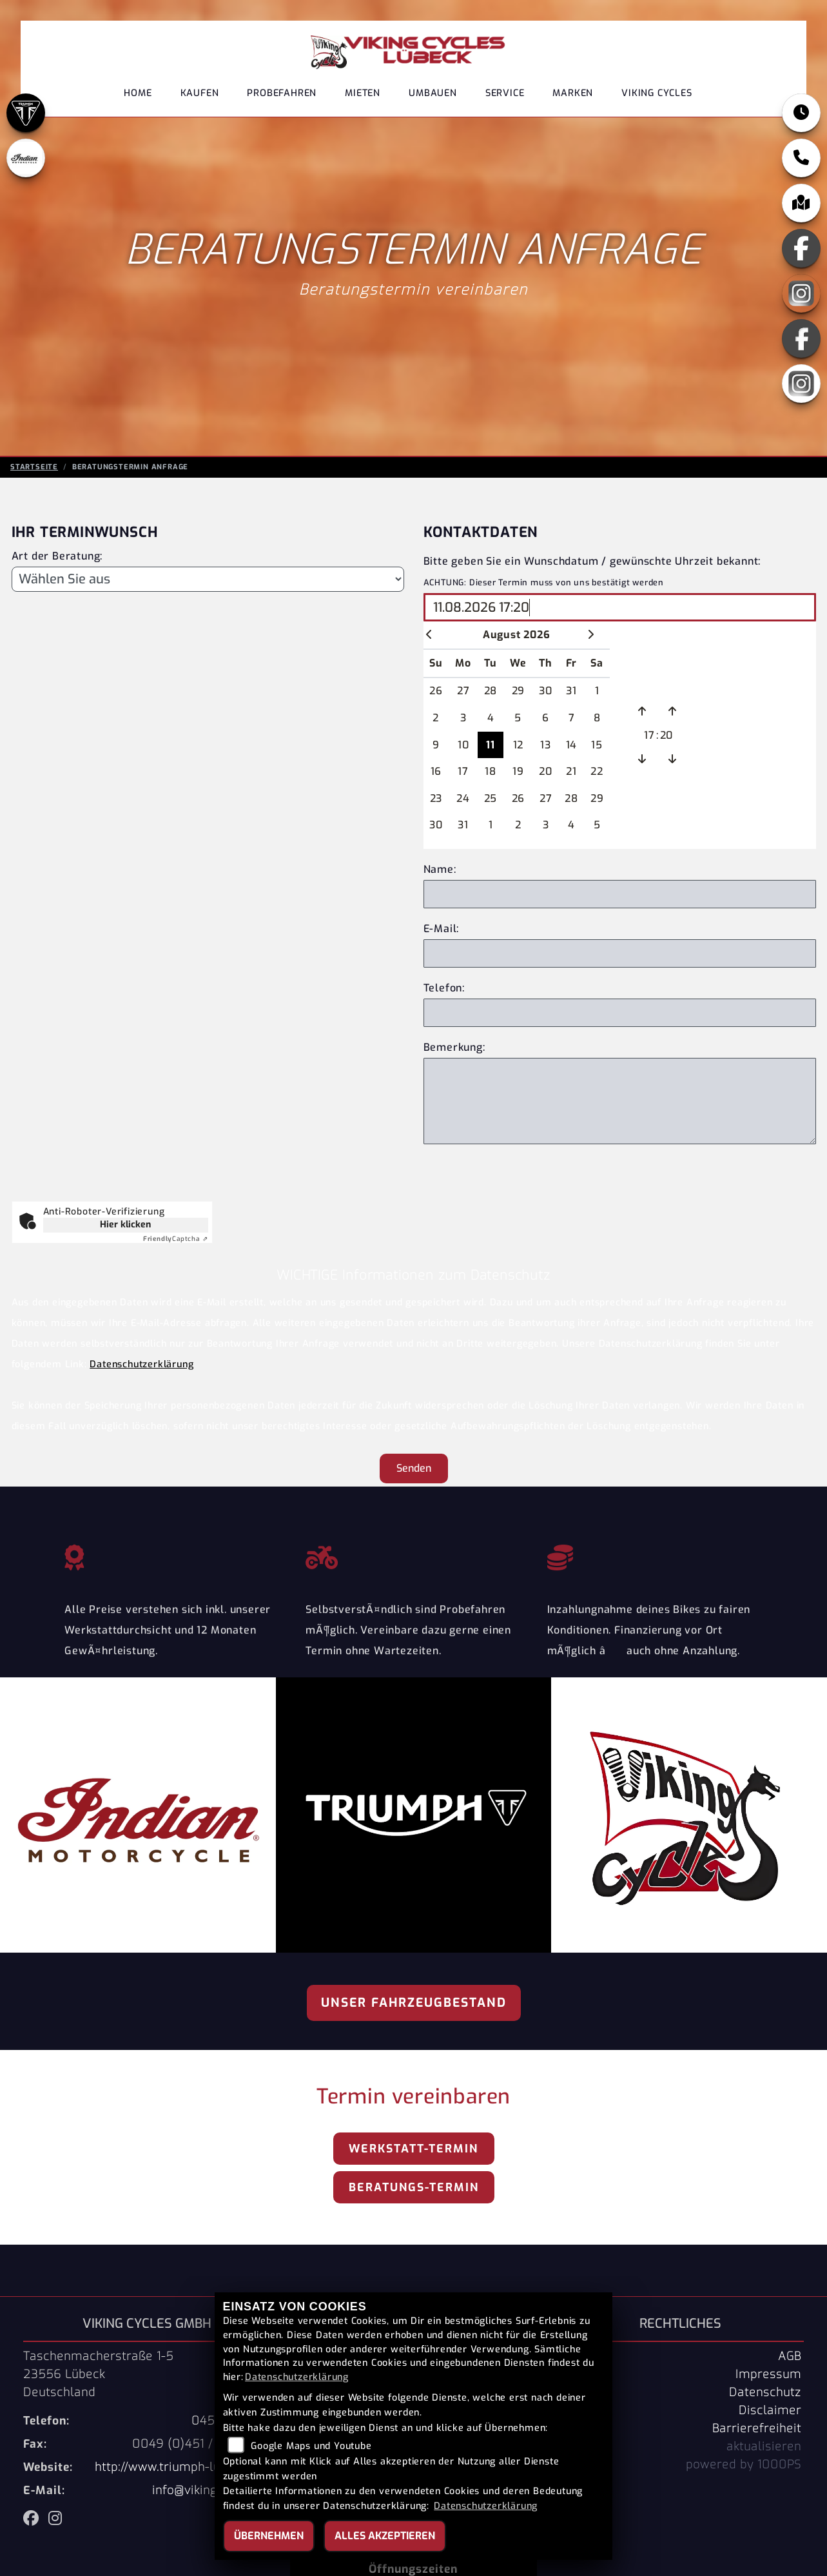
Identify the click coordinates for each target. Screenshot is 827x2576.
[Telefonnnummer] (619, 1013)
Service (505, 93)
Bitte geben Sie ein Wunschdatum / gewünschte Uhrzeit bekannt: (592, 561)
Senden (413, 1468)
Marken (572, 93)
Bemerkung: (454, 1047)
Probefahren (281, 93)
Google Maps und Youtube (311, 2446)
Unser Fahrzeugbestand (414, 2003)
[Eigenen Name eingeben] (619, 894)
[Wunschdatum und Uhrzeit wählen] (619, 607)
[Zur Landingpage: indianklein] (25, 158)
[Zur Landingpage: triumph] (25, 112)
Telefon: (444, 988)
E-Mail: (441, 928)
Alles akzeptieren (385, 2535)
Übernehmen (269, 2535)
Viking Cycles (656, 93)
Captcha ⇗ (175, 1238)
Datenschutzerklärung (141, 1364)
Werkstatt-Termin (413, 2148)
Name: (439, 869)
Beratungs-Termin (414, 2187)
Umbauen (433, 93)
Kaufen (199, 93)
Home (137, 93)
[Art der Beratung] (208, 579)
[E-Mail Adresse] (619, 953)
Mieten (362, 93)
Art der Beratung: (57, 556)
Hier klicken (125, 1224)
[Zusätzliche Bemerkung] (619, 1101)
